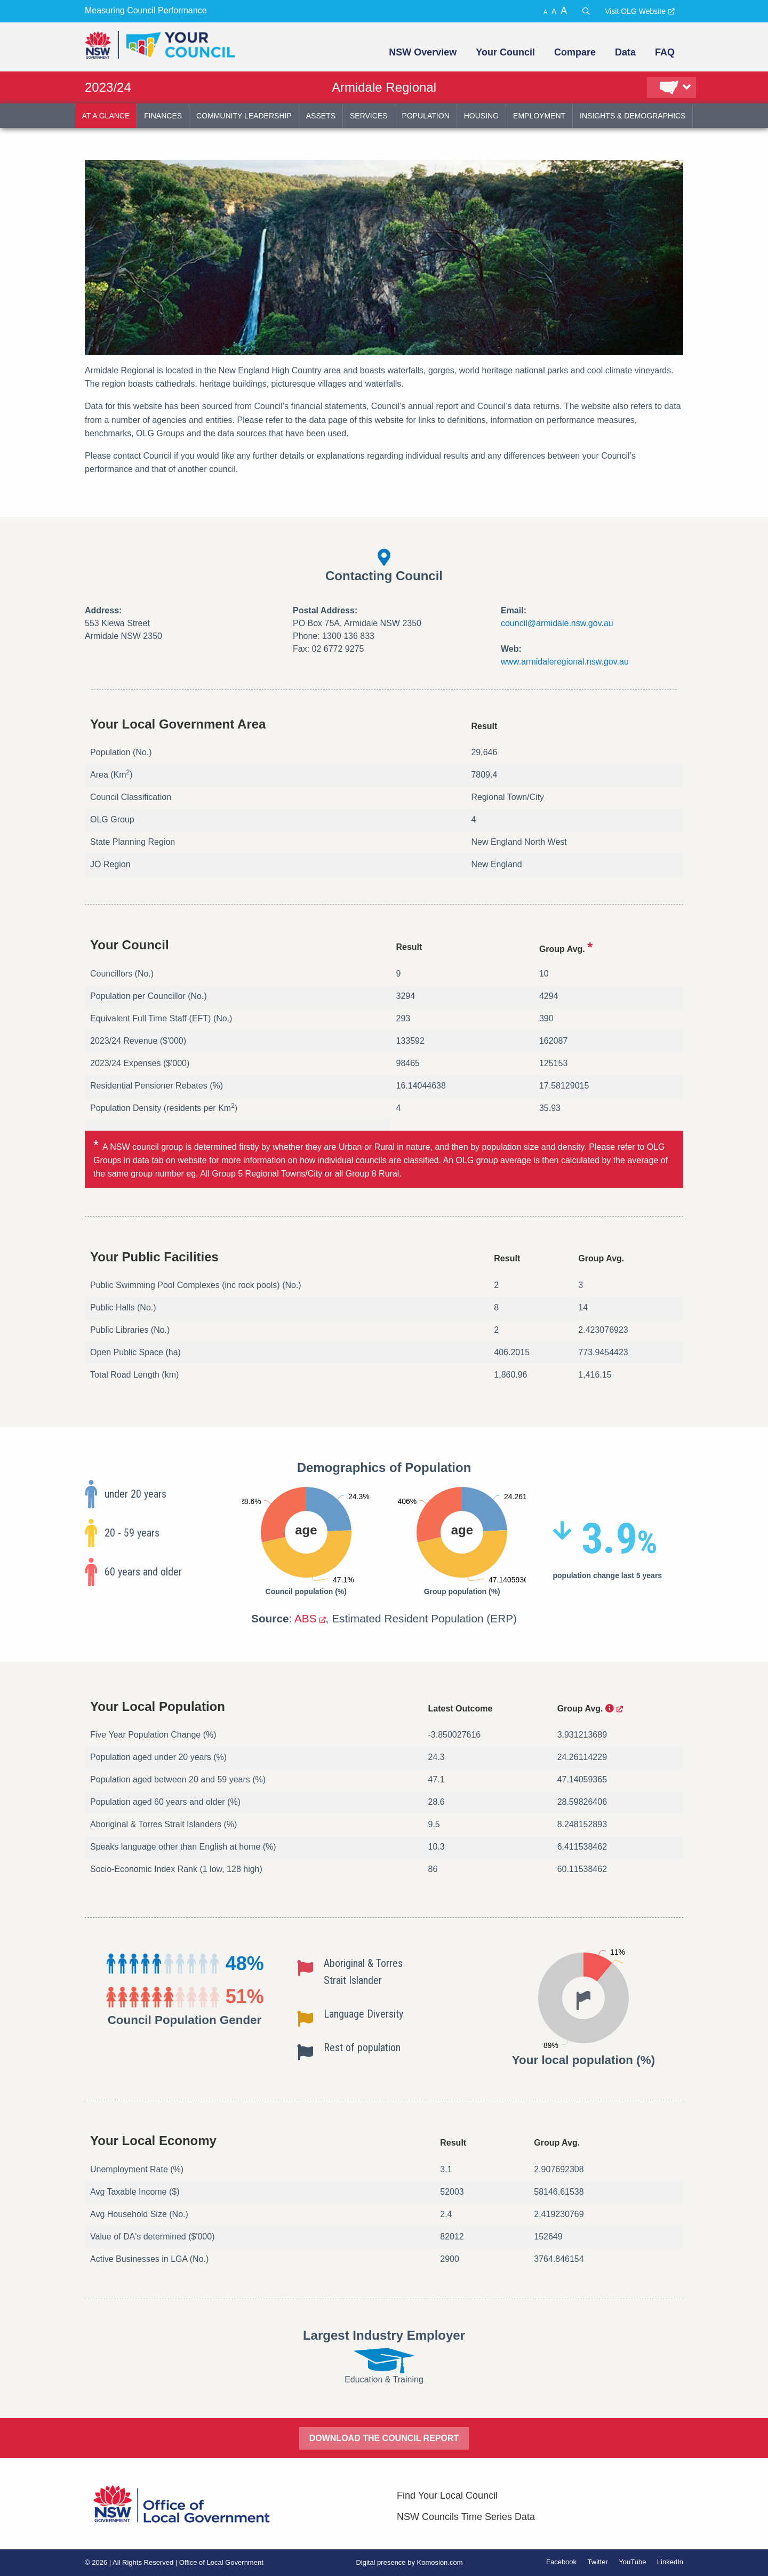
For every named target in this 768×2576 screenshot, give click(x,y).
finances (163, 115)
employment (539, 115)
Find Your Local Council (447, 2495)
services (369, 115)
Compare (575, 52)
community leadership (244, 115)
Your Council (505, 52)
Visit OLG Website (635, 11)
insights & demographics (632, 115)
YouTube (632, 2561)
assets (320, 115)
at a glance (106, 115)
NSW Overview (423, 52)
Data (625, 52)
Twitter (598, 2561)
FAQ (665, 52)
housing (481, 115)
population (426, 115)
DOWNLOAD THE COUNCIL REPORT (384, 2438)
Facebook (561, 2561)
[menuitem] (421, 52)
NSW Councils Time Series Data (466, 2516)
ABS (305, 1618)
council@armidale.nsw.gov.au (557, 623)
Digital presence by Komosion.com (409, 2562)
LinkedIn (670, 2561)
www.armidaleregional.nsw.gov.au (565, 661)
